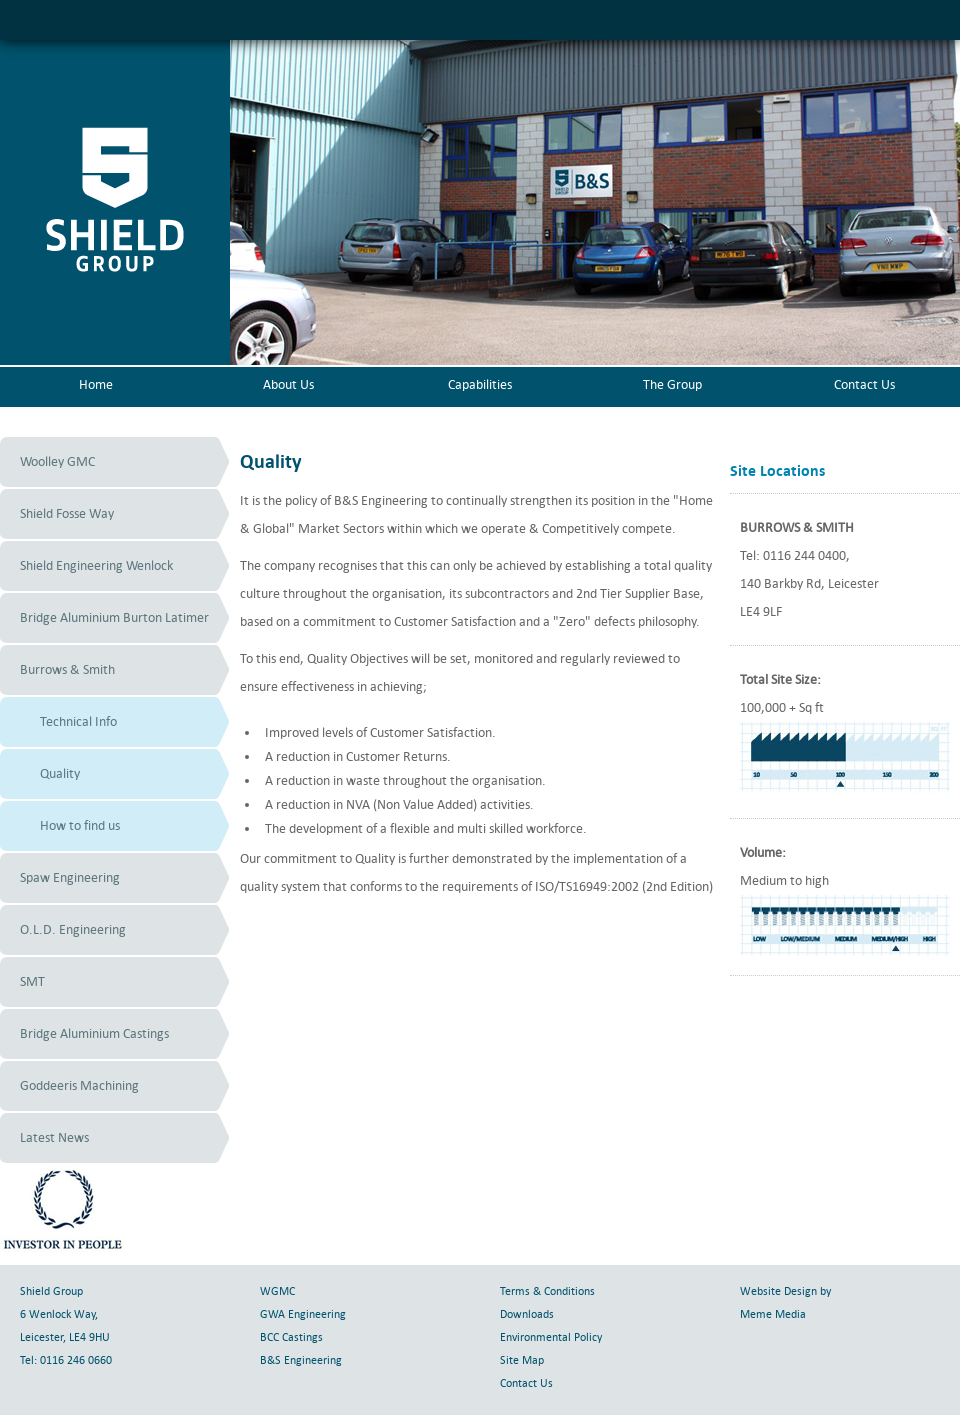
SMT (32, 981)
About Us (288, 384)
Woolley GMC (57, 461)
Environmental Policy (551, 1337)
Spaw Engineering (70, 877)
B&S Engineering (301, 1360)
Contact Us (864, 384)
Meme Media (773, 1314)
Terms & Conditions (547, 1291)
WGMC (277, 1291)
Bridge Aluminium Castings (94, 1033)
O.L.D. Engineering (73, 929)
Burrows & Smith (67, 669)
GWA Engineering (303, 1314)
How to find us (80, 825)
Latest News (54, 1137)
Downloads (527, 1314)
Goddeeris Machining (79, 1085)
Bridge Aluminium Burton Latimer (114, 617)
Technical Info (78, 721)
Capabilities (480, 384)
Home (96, 384)
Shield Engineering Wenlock (96, 565)
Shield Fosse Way (67, 513)
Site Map (522, 1360)
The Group (672, 384)
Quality (60, 773)
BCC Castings (291, 1337)
